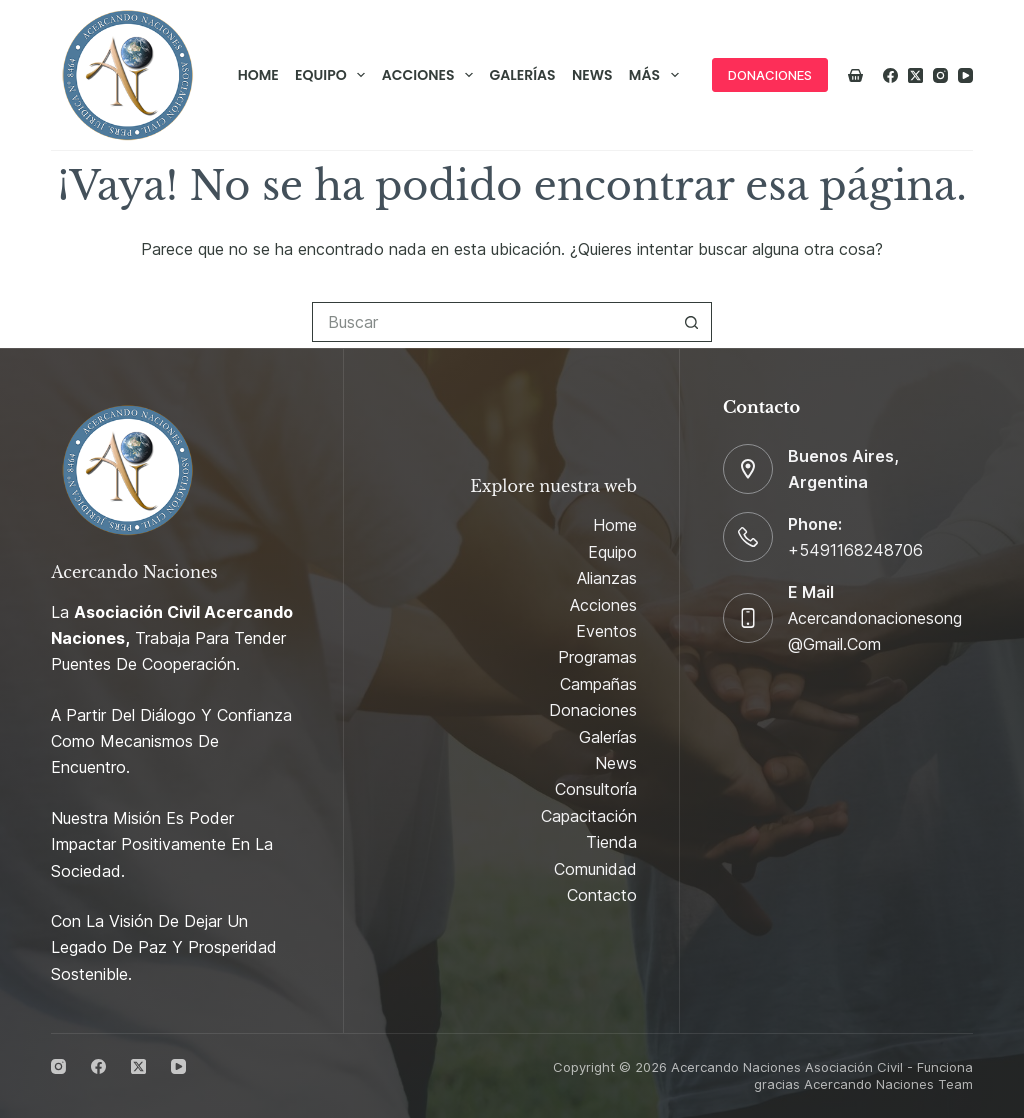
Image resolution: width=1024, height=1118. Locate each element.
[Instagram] (940, 75)
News (592, 75)
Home (258, 75)
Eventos (606, 631)
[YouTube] (965, 75)
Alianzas (607, 578)
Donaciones (593, 710)
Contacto (602, 895)
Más (657, 75)
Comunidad (595, 869)
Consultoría (596, 789)
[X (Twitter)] (915, 75)
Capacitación (589, 816)
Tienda (611, 842)
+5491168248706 (855, 550)
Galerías (523, 75)
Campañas (598, 684)
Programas (597, 657)
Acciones (431, 75)
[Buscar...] (492, 322)
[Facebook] (890, 75)
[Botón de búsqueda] (692, 322)
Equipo (333, 75)
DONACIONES (770, 75)
